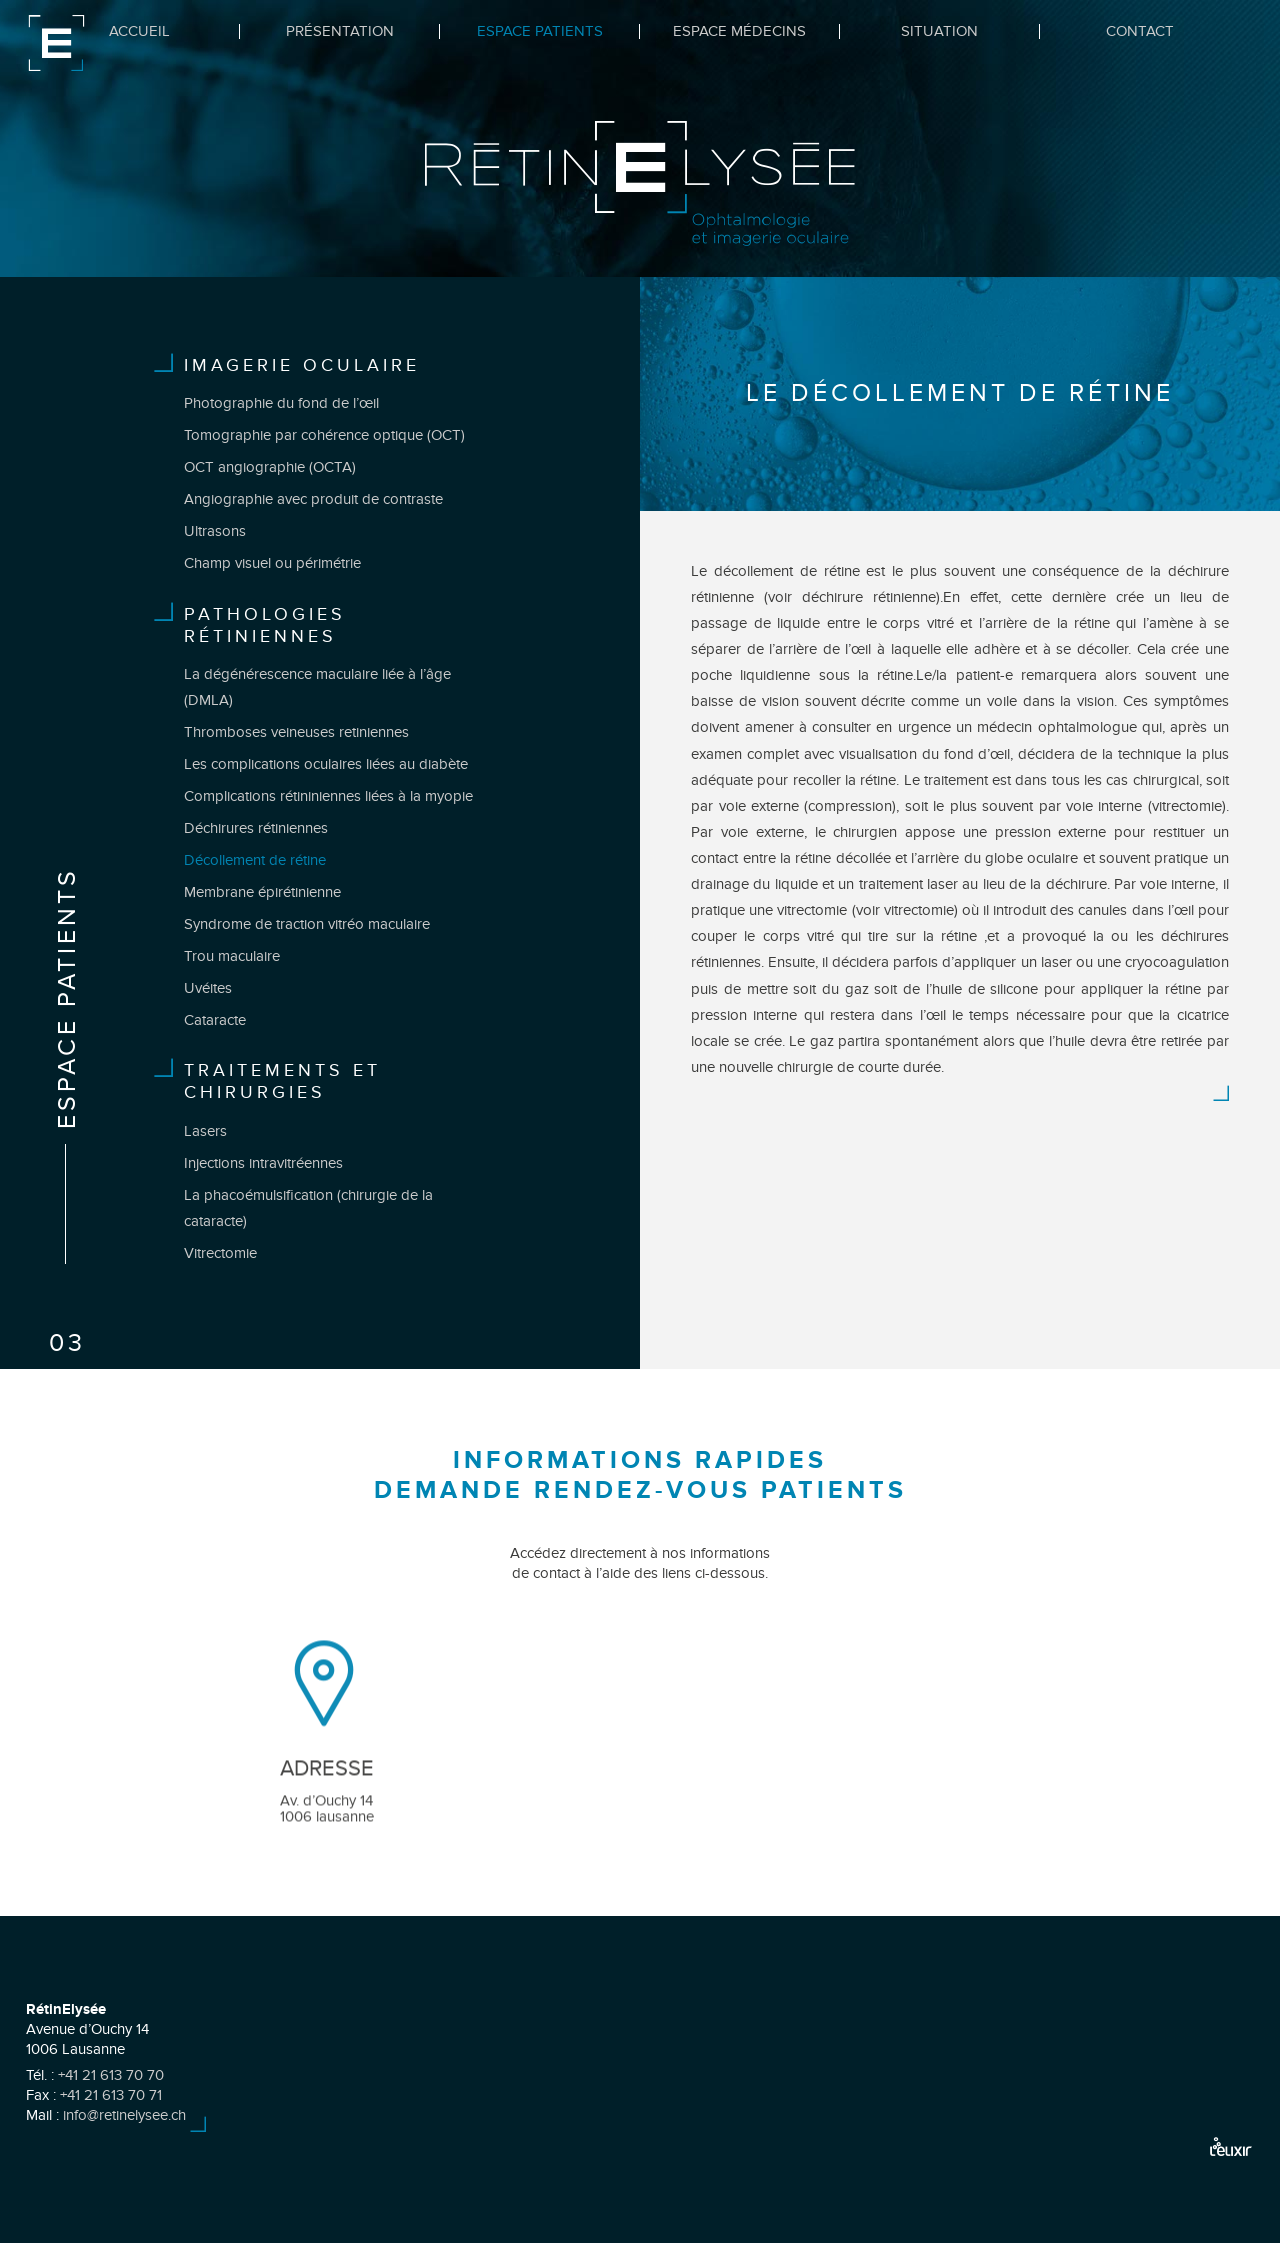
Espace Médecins (739, 31)
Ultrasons (215, 531)
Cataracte (215, 1020)
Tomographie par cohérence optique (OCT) (324, 435)
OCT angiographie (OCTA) (270, 467)
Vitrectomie (220, 1253)
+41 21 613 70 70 (111, 2075)
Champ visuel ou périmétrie (272, 563)
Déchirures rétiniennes (256, 828)
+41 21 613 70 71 (111, 2095)
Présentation (340, 31)
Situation (939, 31)
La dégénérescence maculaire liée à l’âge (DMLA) (317, 687)
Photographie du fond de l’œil (281, 403)
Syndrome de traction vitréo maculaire (307, 924)
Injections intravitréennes (263, 1163)
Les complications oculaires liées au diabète (326, 764)
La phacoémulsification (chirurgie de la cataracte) (308, 1208)
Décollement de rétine (255, 860)
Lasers (205, 1131)
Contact (1140, 31)
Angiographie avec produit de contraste (313, 499)
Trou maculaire (232, 956)
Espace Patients (540, 31)
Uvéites (208, 988)
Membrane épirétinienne (262, 892)
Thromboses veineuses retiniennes (296, 732)
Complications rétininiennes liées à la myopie (328, 796)
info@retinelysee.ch (124, 2115)
